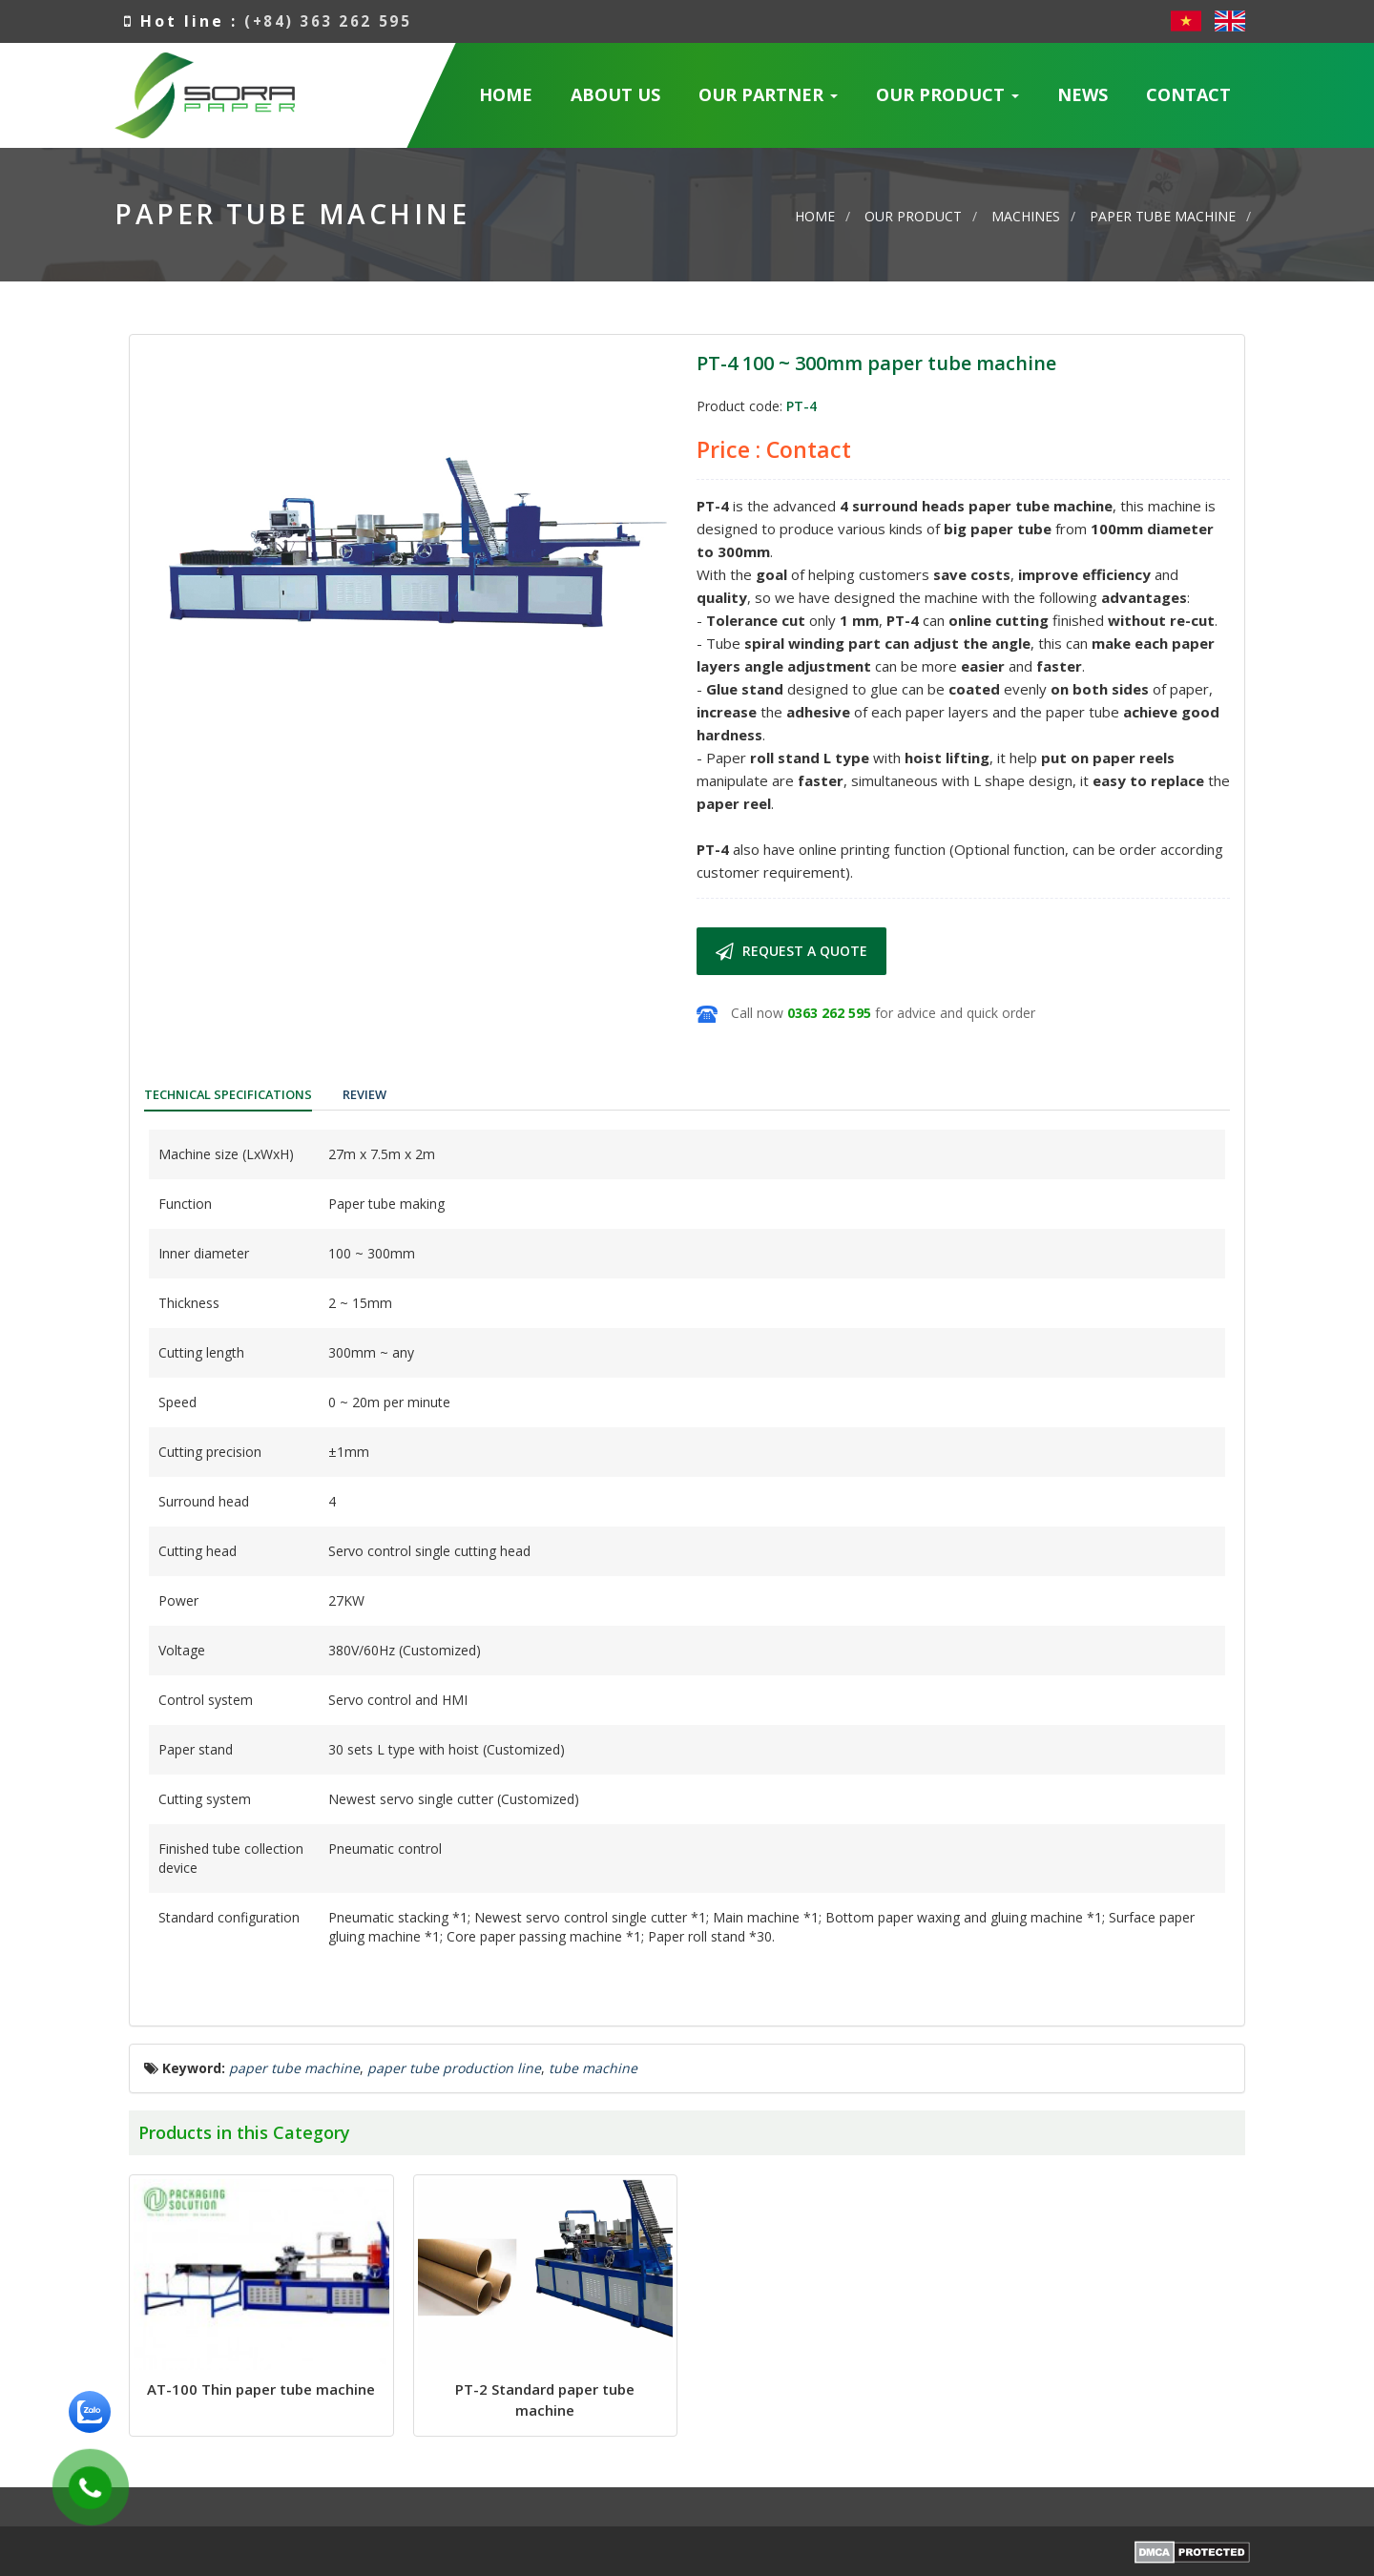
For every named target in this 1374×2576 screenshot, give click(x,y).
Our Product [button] (948, 100)
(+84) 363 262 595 (332, 20)
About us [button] (615, 94)
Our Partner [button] (768, 100)
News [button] (1082, 94)
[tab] (235, 1096)
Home (505, 94)
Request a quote (791, 951)
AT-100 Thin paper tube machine (261, 2392)
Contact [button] (1188, 94)
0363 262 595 (829, 1013)
